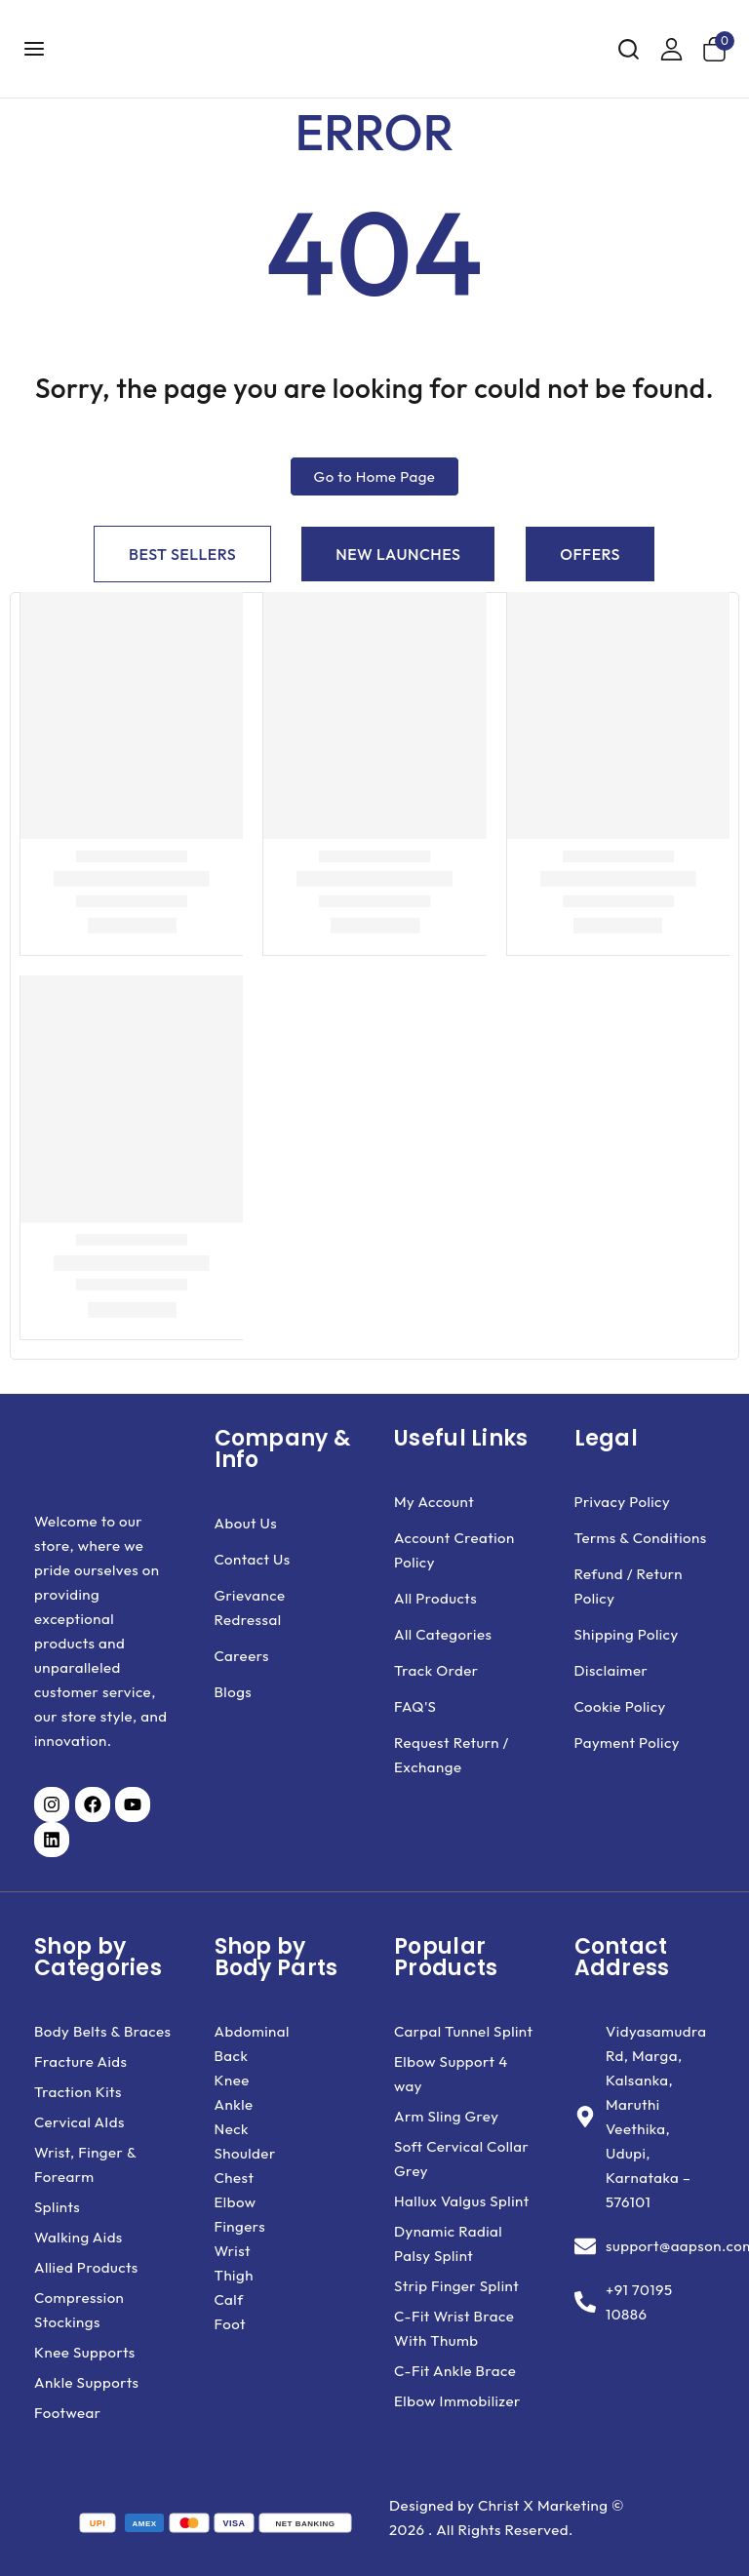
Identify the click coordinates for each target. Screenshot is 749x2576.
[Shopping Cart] (718, 49)
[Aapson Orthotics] (171, 49)
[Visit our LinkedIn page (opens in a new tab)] (51, 1839)
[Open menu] (35, 48)
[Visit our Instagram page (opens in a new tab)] (51, 1804)
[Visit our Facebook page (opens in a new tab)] (92, 1804)
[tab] (182, 554)
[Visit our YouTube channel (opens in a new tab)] (132, 1804)
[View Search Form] (628, 49)
